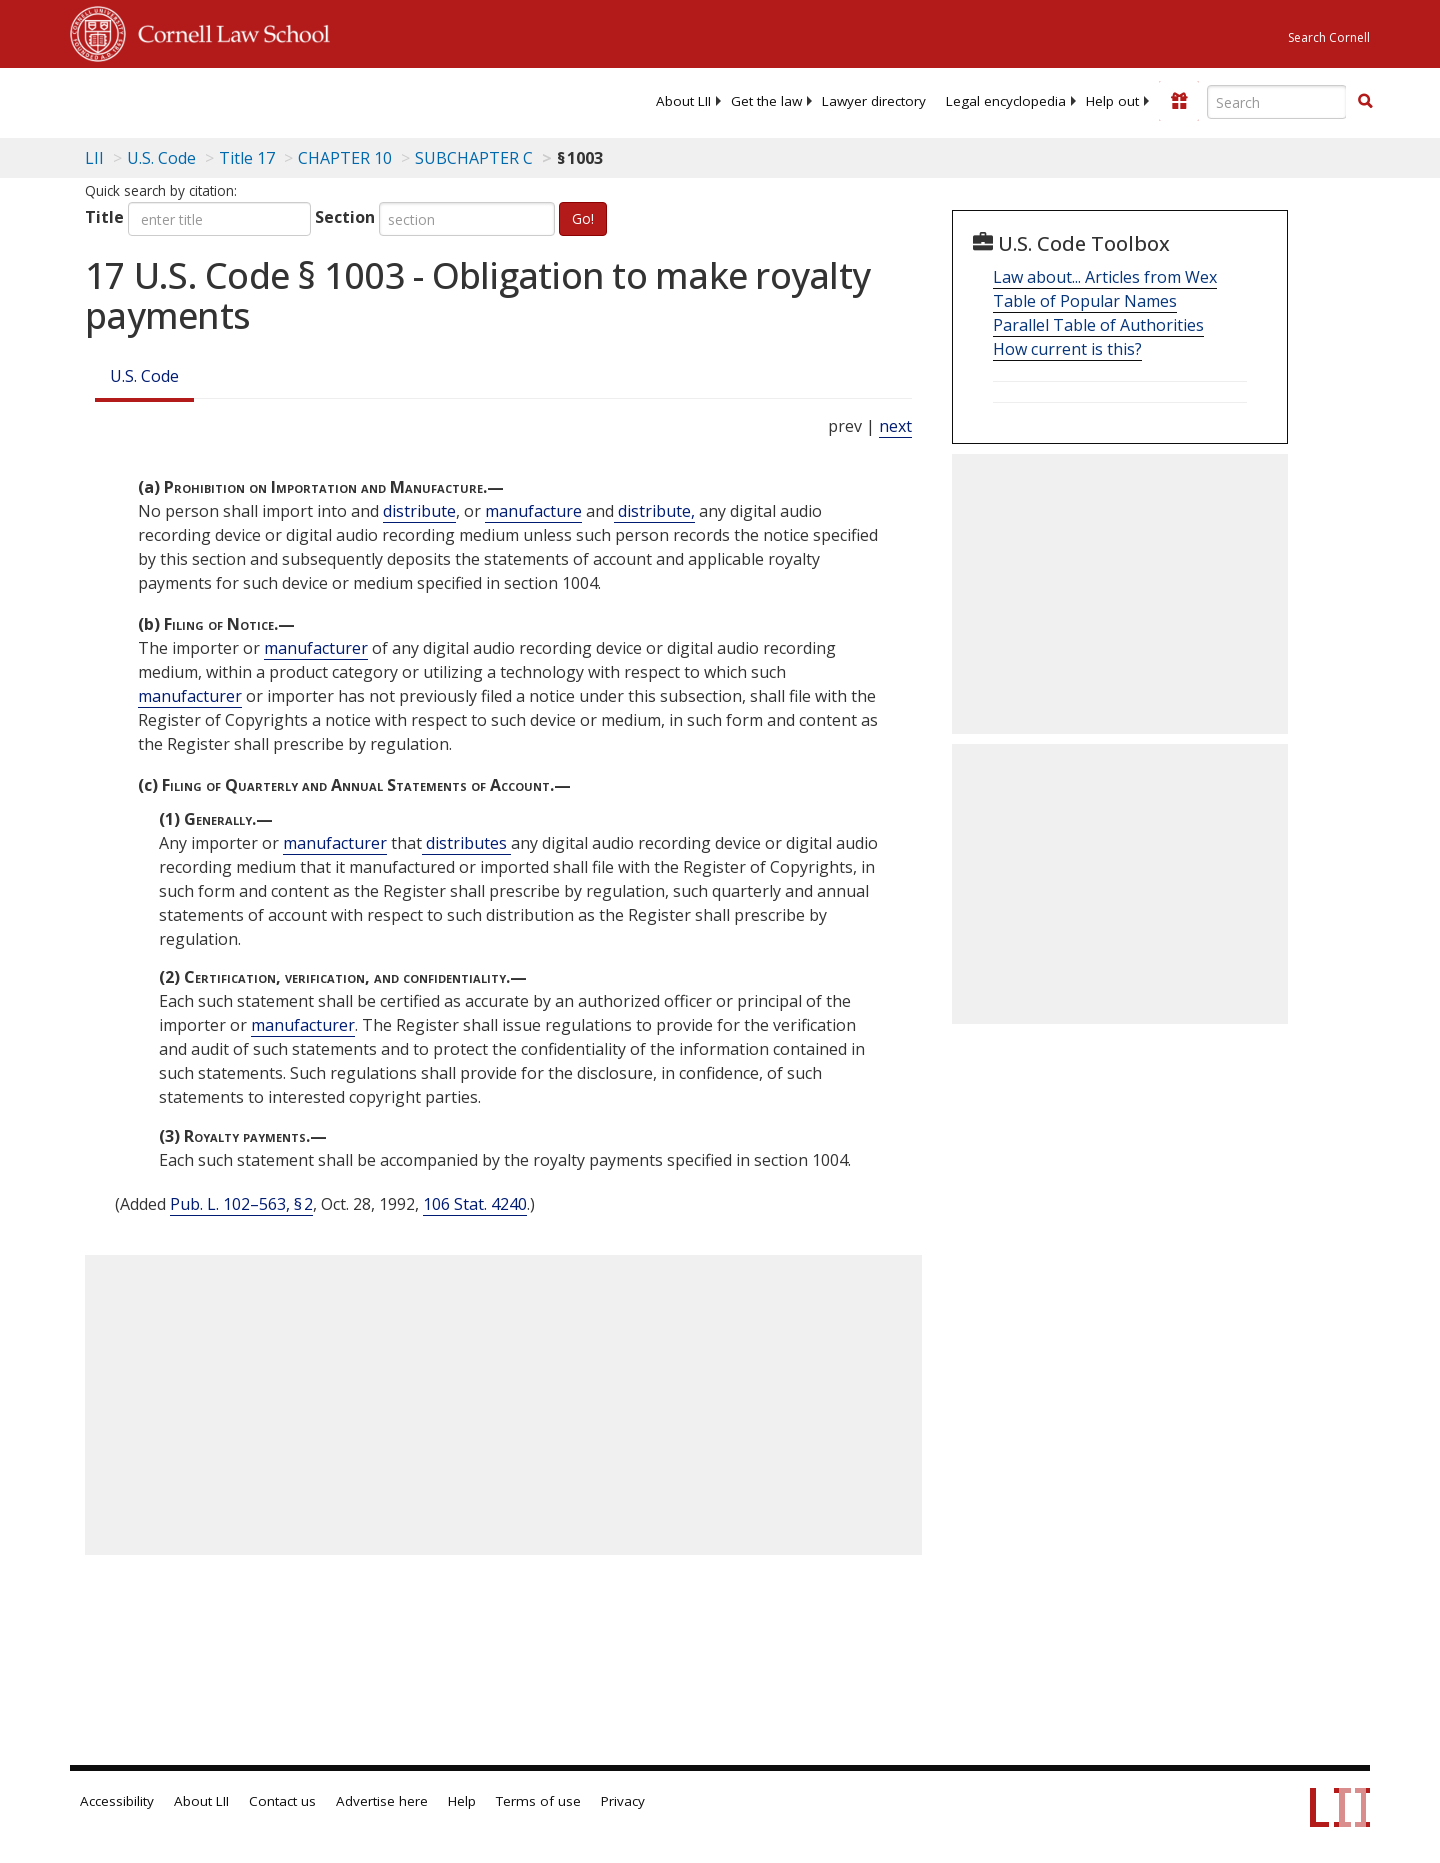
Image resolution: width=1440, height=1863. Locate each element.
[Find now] (1365, 102)
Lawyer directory (874, 101)
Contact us (282, 1801)
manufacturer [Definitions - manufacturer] (316, 648)
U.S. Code (144, 376)
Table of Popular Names (1085, 301)
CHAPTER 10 (345, 158)
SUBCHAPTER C (474, 158)
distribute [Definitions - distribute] (419, 511)
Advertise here (382, 1801)
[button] (1365, 101)
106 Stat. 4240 (475, 1204)
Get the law (766, 101)
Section (345, 217)
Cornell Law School (228, 31)
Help (462, 1801)
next (895, 426)
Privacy (623, 1801)
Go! (583, 218)
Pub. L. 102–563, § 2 (241, 1204)
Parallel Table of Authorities (1098, 325)
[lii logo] (295, 100)
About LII (683, 101)
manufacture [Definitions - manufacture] (533, 511)
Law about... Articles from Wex (1105, 277)
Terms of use (538, 1801)
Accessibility (117, 1801)
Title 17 (247, 158)
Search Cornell (1329, 37)
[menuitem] (683, 101)
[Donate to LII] (1179, 101)
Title (104, 217)
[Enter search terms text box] (1277, 102)
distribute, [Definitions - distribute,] (654, 511)
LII (94, 158)
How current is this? (1067, 349)
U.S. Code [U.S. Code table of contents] (161, 158)
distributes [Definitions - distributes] (466, 843)
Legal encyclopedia (1006, 101)
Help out (1112, 101)
